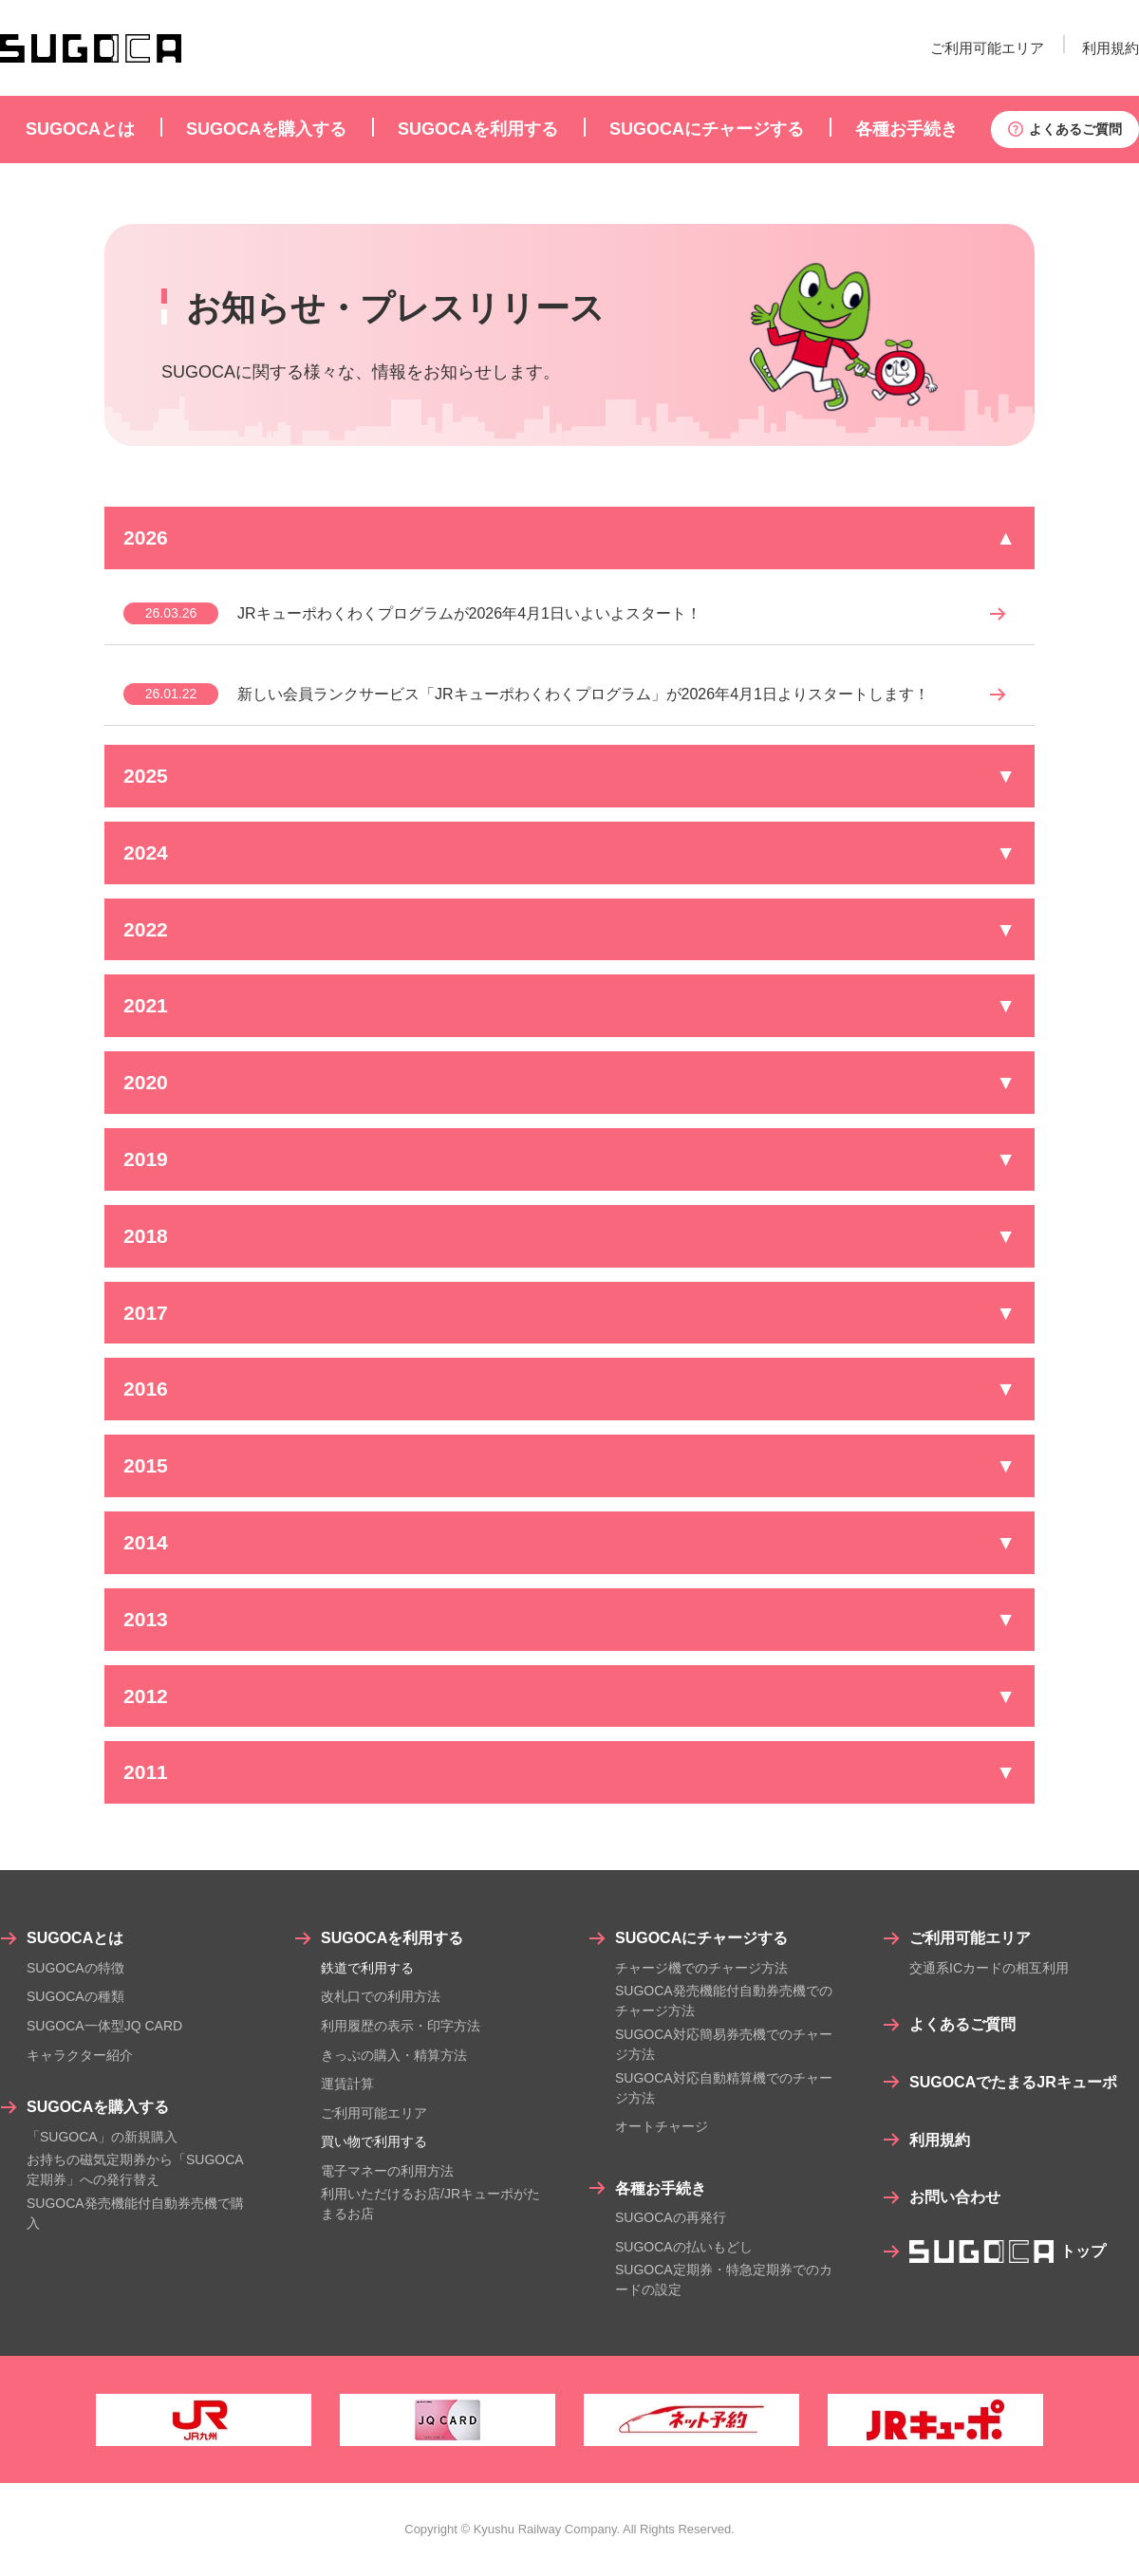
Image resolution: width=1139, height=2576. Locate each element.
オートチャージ (661, 2126)
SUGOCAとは (75, 1938)
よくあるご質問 (1075, 129)
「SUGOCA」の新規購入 (102, 2136)
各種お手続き (660, 2188)
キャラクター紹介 (80, 2055)
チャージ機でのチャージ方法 (701, 1967)
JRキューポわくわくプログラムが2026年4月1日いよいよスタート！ (469, 613)
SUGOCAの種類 (75, 1996)
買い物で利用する (374, 2141)
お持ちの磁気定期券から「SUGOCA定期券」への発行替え (135, 2169)
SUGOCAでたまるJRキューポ (1013, 2082)
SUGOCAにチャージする (701, 1938)
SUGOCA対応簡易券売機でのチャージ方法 (723, 2044)
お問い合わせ (954, 2197)
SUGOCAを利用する (392, 1938)
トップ (1007, 2251)
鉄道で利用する (367, 1967)
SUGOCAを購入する (98, 2107)
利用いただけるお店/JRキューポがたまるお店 (430, 2203)
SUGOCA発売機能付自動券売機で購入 (135, 2213)
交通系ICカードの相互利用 (989, 1967)
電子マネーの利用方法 (387, 2170)
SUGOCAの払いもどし (684, 2246)
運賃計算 (347, 2083)
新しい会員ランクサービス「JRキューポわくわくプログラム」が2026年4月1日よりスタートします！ (583, 694)
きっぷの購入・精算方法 (394, 2055)
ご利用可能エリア (987, 48)
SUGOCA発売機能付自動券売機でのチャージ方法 (723, 2000)
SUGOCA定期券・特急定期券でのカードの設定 (723, 2279)
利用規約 (1110, 48)
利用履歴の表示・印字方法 (400, 2025)
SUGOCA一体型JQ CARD (104, 2025)
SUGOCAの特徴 (75, 1967)
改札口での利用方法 (380, 1996)
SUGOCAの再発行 (670, 2217)
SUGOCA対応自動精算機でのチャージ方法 (723, 2087)
